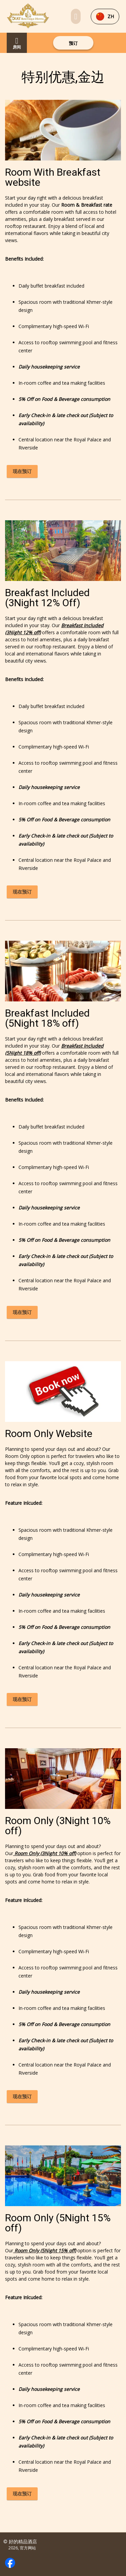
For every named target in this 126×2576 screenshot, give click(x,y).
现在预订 (22, 471)
